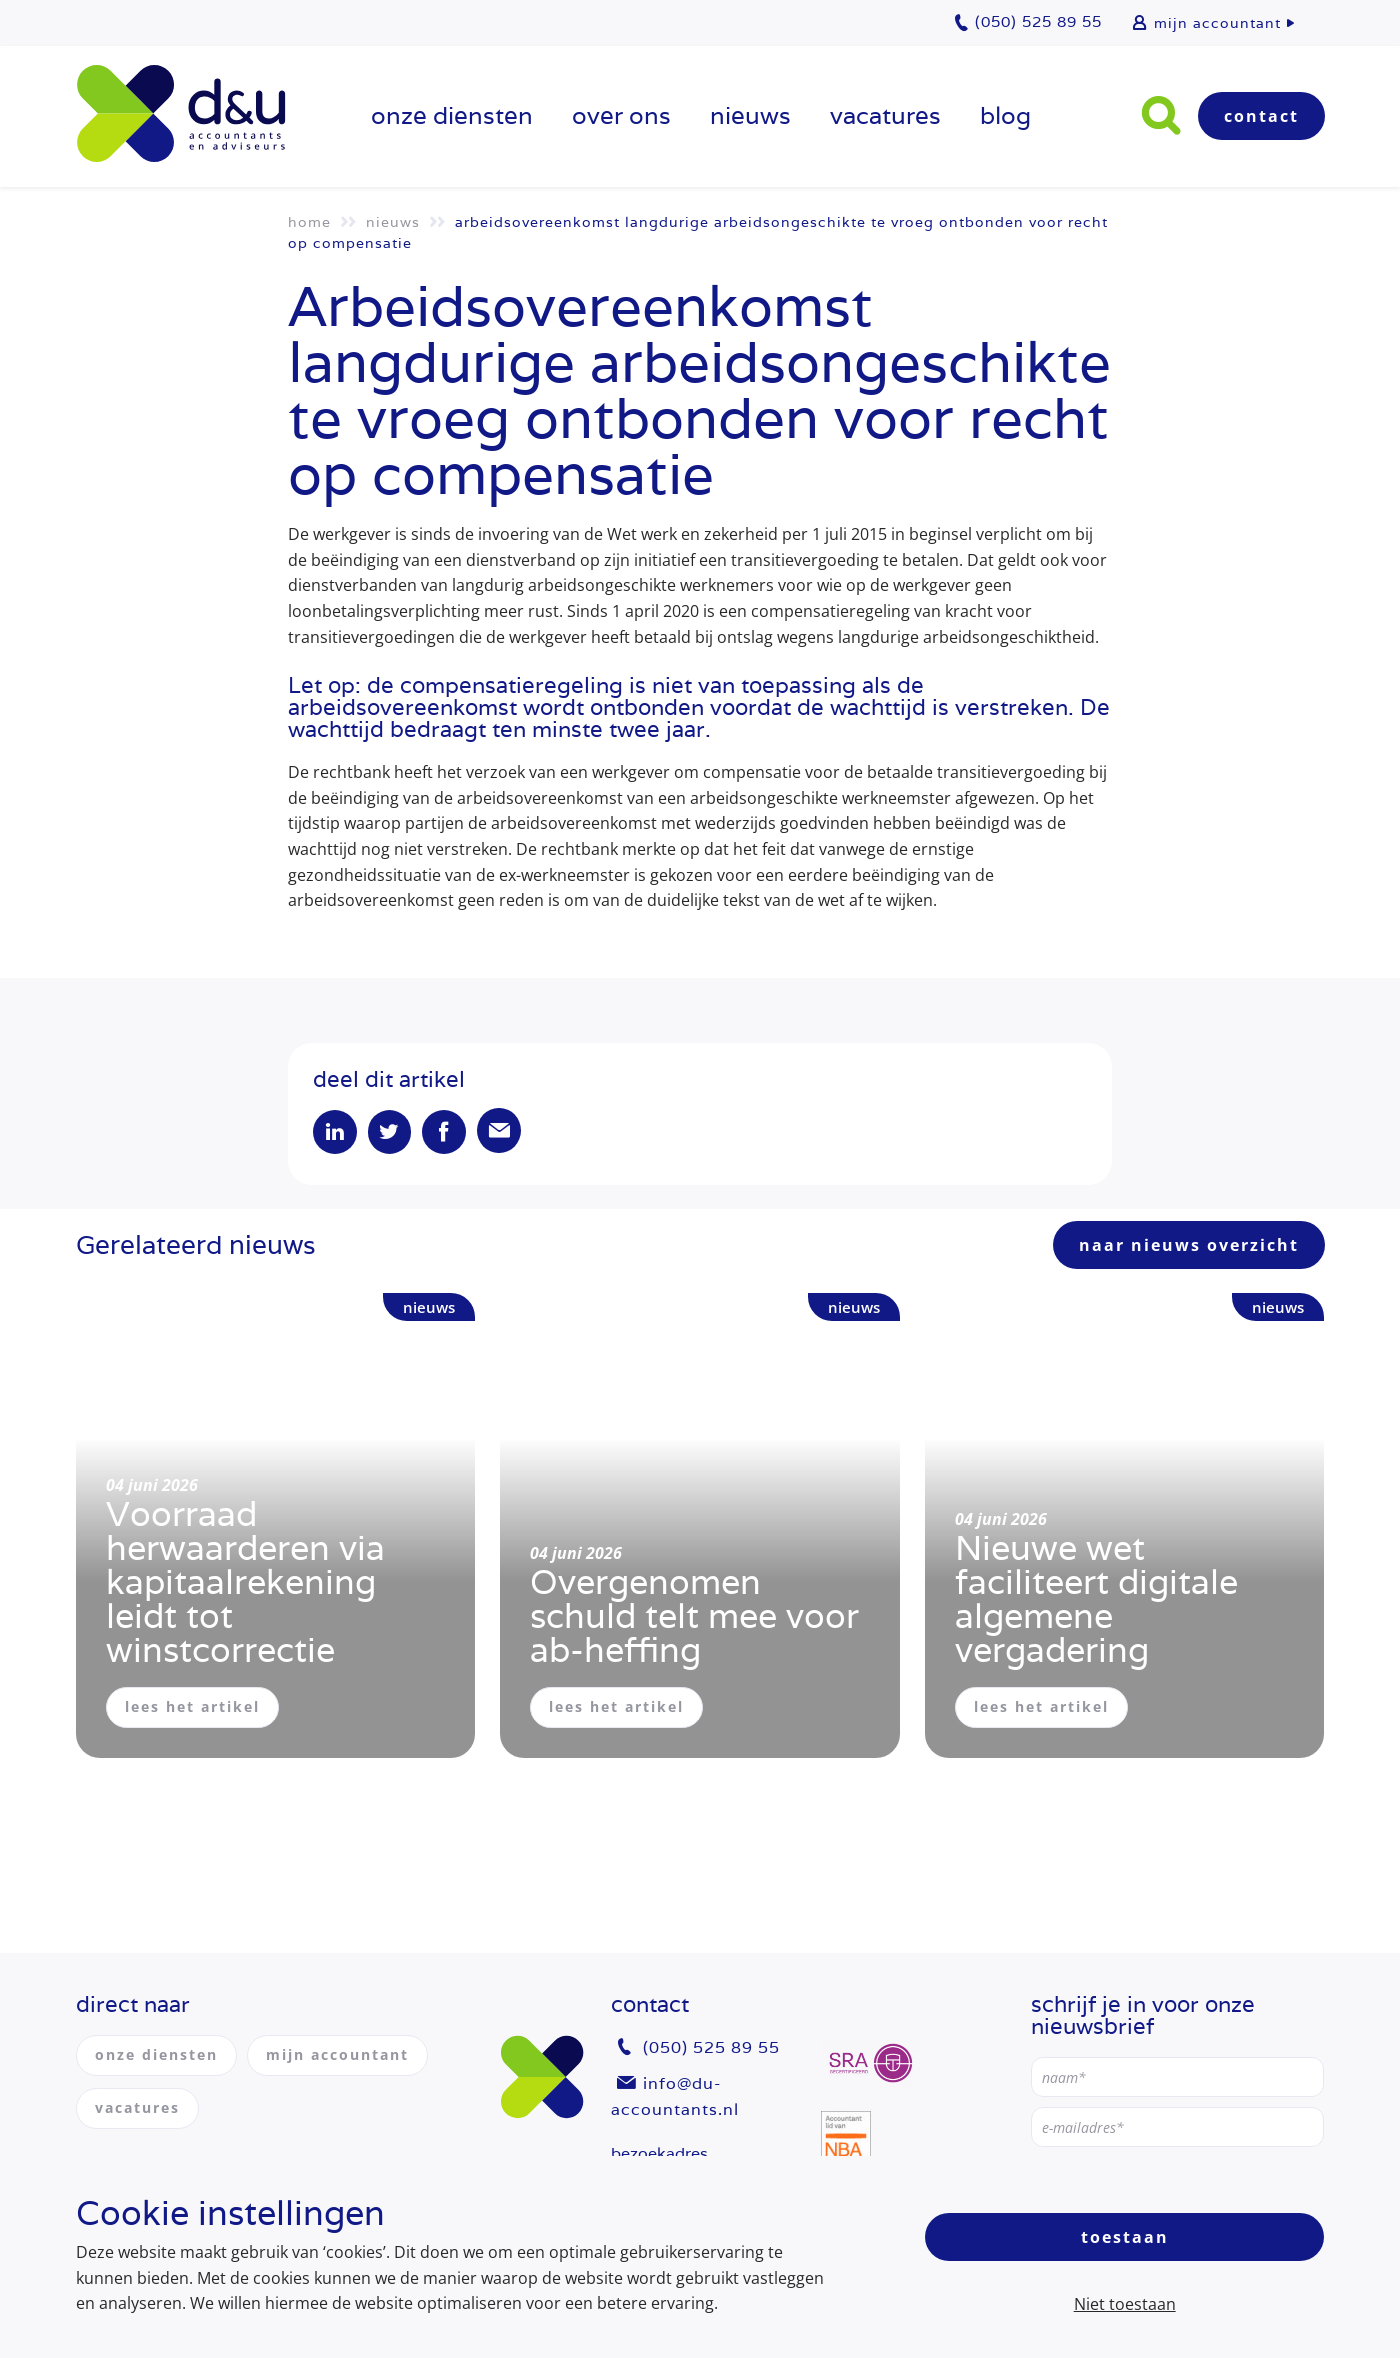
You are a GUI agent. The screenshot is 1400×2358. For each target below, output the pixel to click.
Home (309, 222)
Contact (1261, 116)
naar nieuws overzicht (1189, 1247)
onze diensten (452, 115)
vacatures (885, 115)
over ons (621, 115)
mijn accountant (1217, 23)
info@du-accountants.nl (675, 2096)
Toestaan (1125, 2237)
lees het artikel (192, 1708)
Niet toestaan (1125, 2304)
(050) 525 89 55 (711, 2048)
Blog (1005, 115)
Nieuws (750, 115)
